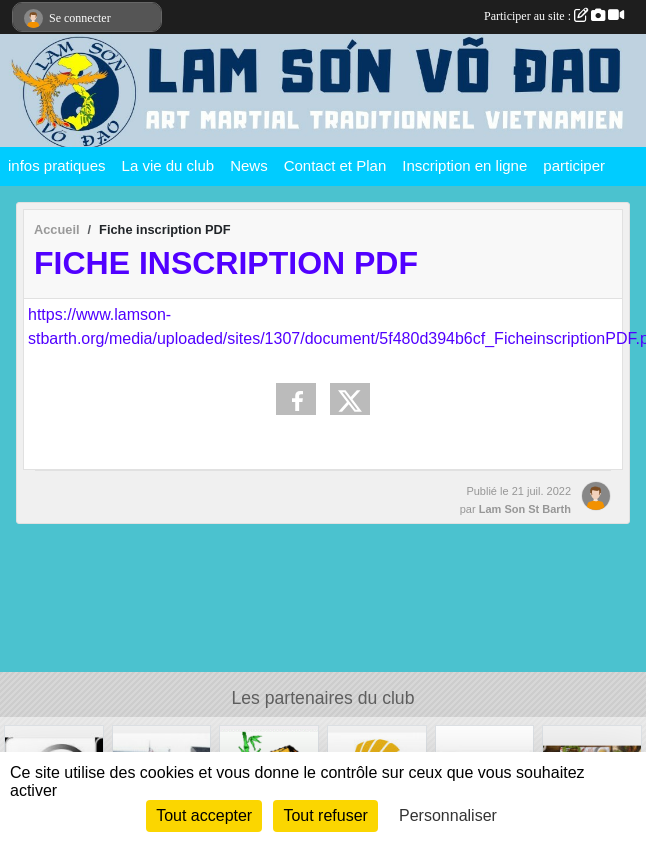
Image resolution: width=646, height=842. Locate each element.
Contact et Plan (335, 165)
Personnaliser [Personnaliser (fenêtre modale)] (448, 815)
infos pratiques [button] (57, 165)
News (249, 165)
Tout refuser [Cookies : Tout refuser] (325, 815)
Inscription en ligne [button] (464, 165)
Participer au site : (554, 16)
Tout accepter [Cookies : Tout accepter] (204, 815)
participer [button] (574, 165)
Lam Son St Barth (525, 509)
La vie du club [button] (168, 165)
